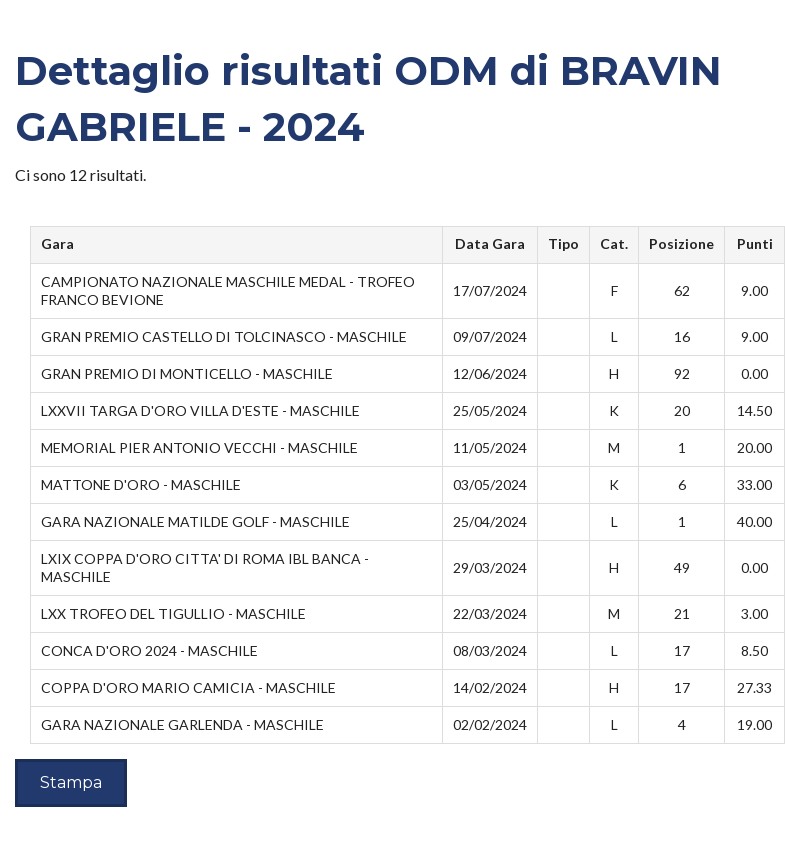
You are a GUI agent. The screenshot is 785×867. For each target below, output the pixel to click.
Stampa (71, 782)
